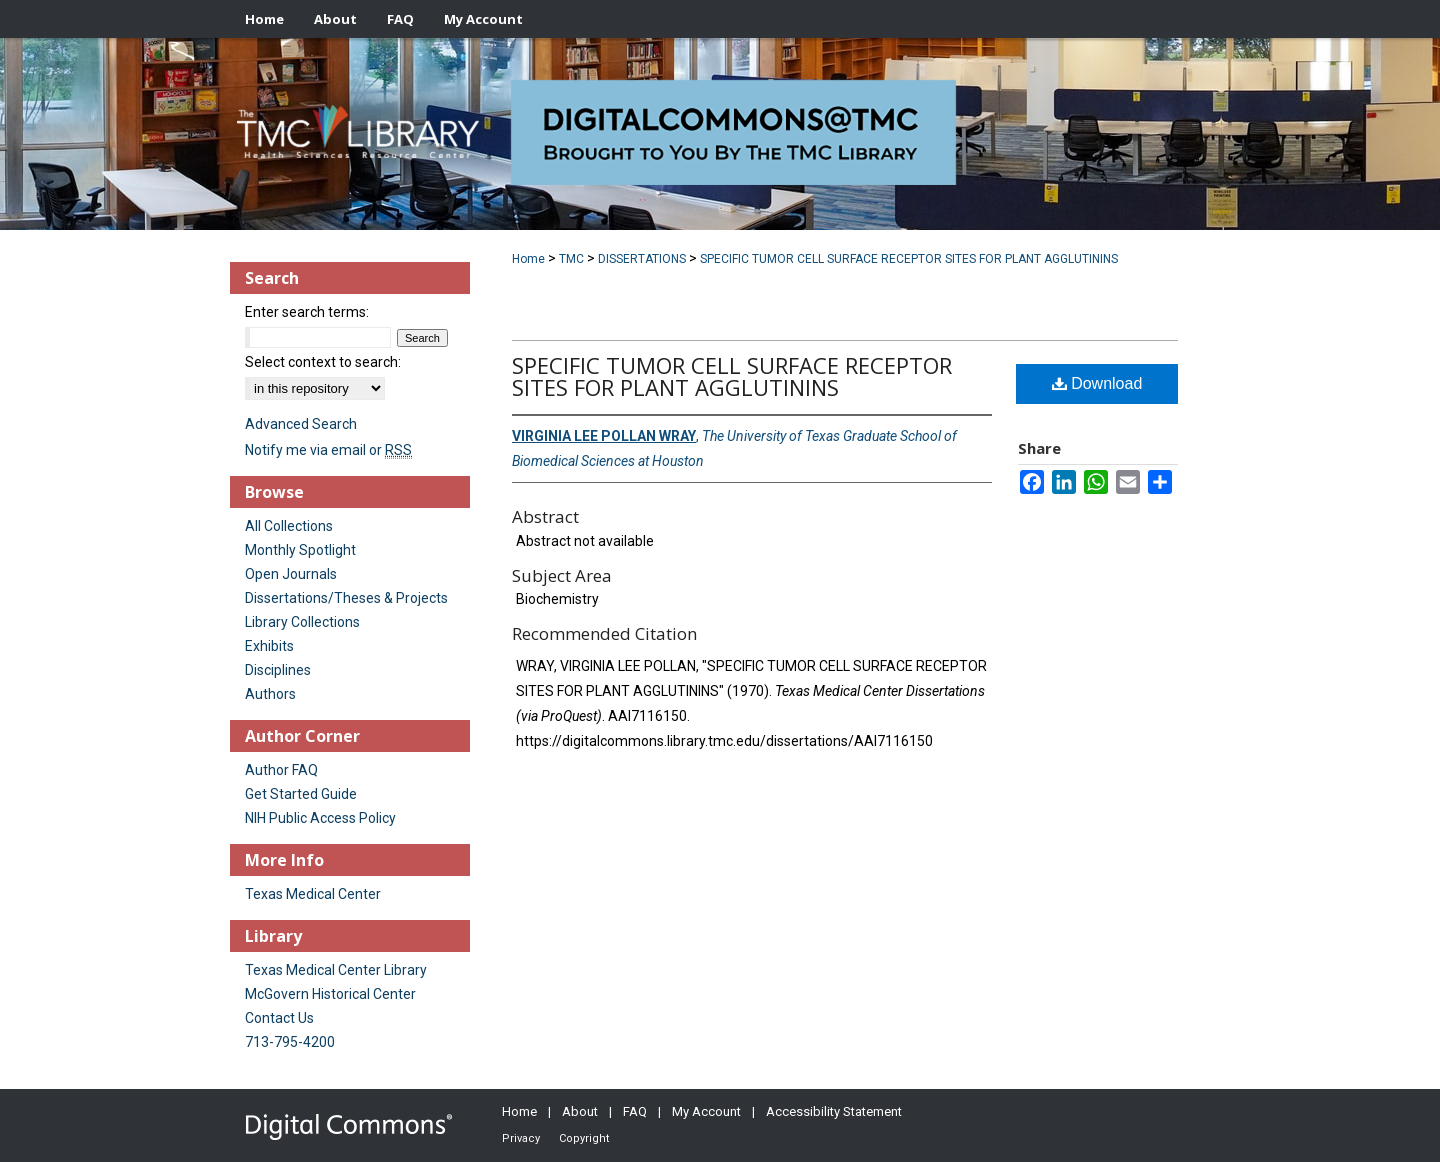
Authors (270, 694)
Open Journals (291, 574)
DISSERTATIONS (642, 259)
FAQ (635, 1111)
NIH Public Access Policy (320, 818)
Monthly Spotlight (300, 550)
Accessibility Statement (834, 1111)
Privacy (521, 1138)
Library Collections (302, 622)
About (580, 1111)
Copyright (584, 1138)
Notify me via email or (328, 450)
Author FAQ (281, 770)
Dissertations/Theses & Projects (346, 598)
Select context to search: (323, 362)
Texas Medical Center (313, 894)
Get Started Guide (301, 794)
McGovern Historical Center (330, 994)
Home (528, 259)
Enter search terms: (307, 312)
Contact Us (279, 1018)
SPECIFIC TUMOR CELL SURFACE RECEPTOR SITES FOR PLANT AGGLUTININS (909, 259)
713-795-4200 (290, 1042)
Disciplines (278, 670)
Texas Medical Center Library (336, 970)
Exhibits (269, 646)
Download (1097, 383)
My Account (706, 1111)
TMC (571, 259)
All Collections (289, 526)
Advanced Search (301, 424)
